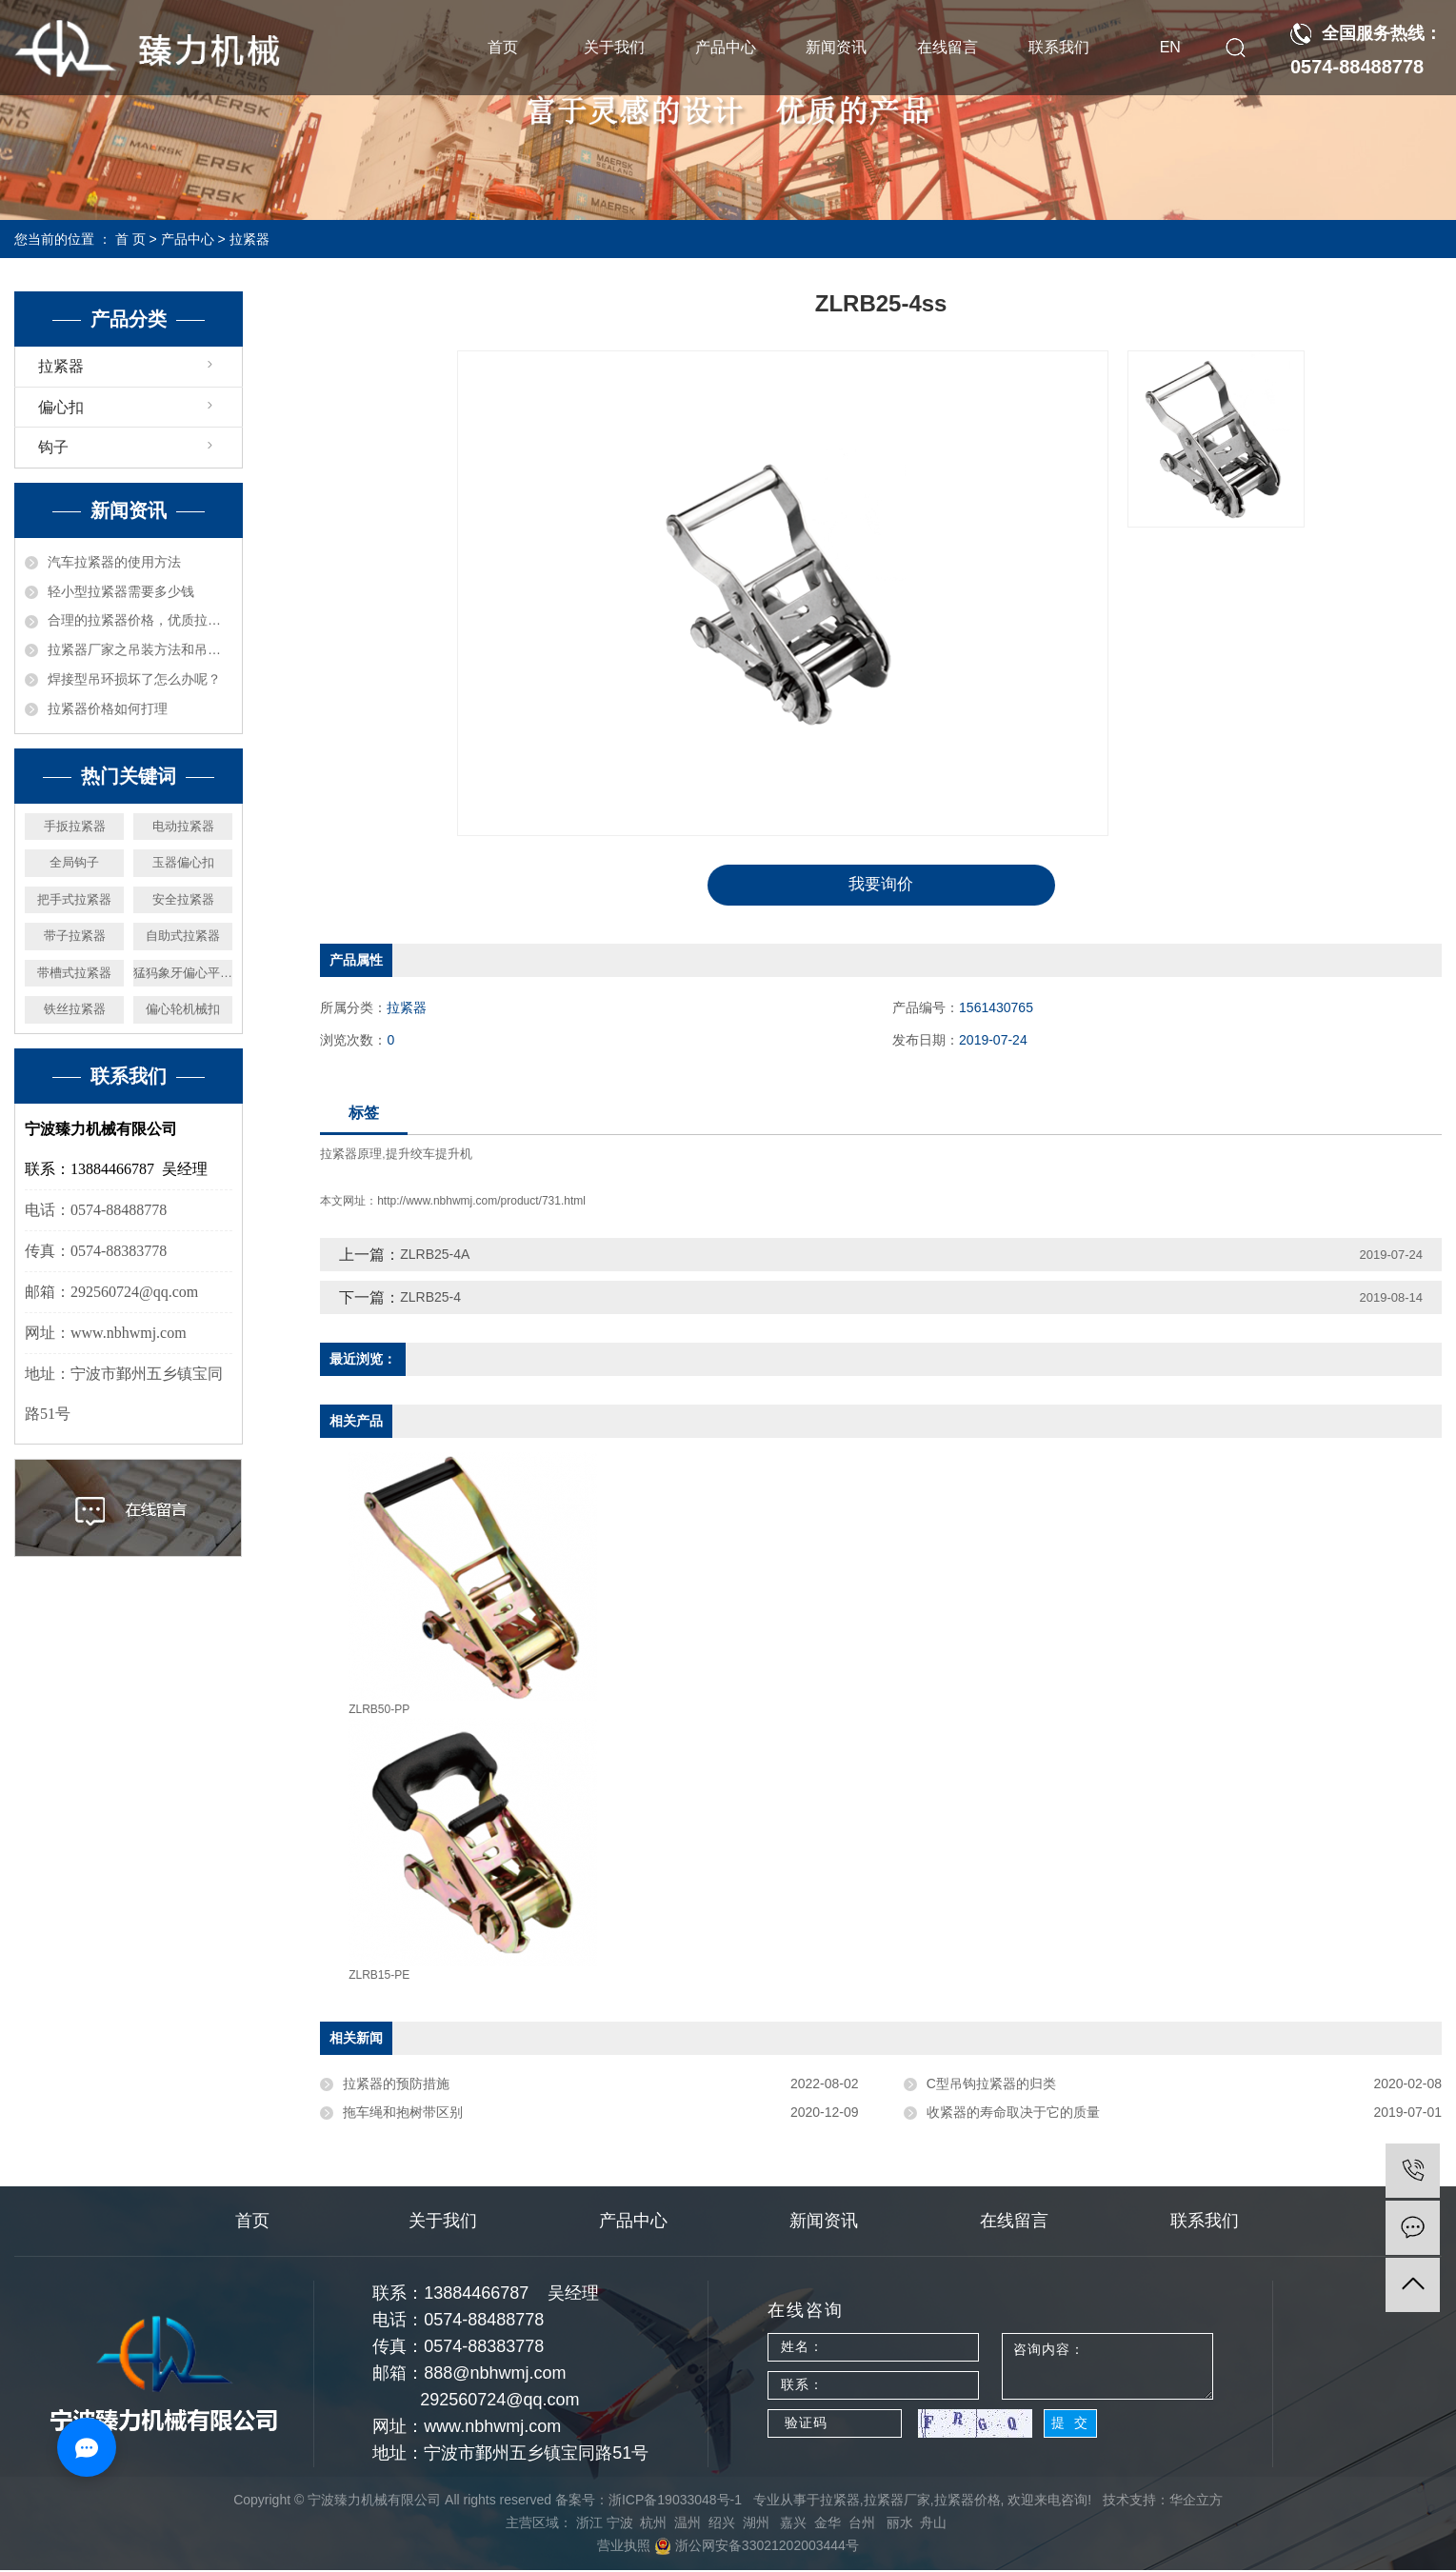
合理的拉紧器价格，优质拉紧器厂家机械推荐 (140, 620)
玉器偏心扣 (183, 862)
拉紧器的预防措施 (396, 2085)
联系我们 (1058, 47)
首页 (503, 47)
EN (1170, 47)
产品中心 (725, 47)
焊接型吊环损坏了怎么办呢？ (134, 679)
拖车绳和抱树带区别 (403, 2114)
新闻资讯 (836, 47)
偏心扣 (61, 407)
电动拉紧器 (183, 826)
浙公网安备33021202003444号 (756, 2547)
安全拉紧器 (183, 899)
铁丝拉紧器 (75, 1009)
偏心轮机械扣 (183, 1009)
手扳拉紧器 (75, 826)
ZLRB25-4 (430, 1298)
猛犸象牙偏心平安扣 (182, 973)
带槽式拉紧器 (74, 973)
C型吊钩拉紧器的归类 (991, 2085)
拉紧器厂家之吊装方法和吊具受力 (140, 649)
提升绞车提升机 (429, 1155)
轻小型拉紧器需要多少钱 (121, 591)
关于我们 (614, 47)
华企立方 (1196, 2501)
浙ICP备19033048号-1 (675, 2501)
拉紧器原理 (351, 1155)
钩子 (53, 447)
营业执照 (623, 2547)
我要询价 (881, 885)
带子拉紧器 (75, 935)
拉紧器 (249, 239)
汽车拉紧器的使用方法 (114, 561)
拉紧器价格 (967, 2501)
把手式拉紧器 (74, 899)
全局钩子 (74, 862)
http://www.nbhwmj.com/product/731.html (481, 1202)
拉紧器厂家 (897, 2501)
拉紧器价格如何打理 (108, 708)
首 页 (130, 239)
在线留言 (947, 47)
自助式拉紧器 (183, 935)
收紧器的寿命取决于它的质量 (1013, 2114)
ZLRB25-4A (434, 1256)
